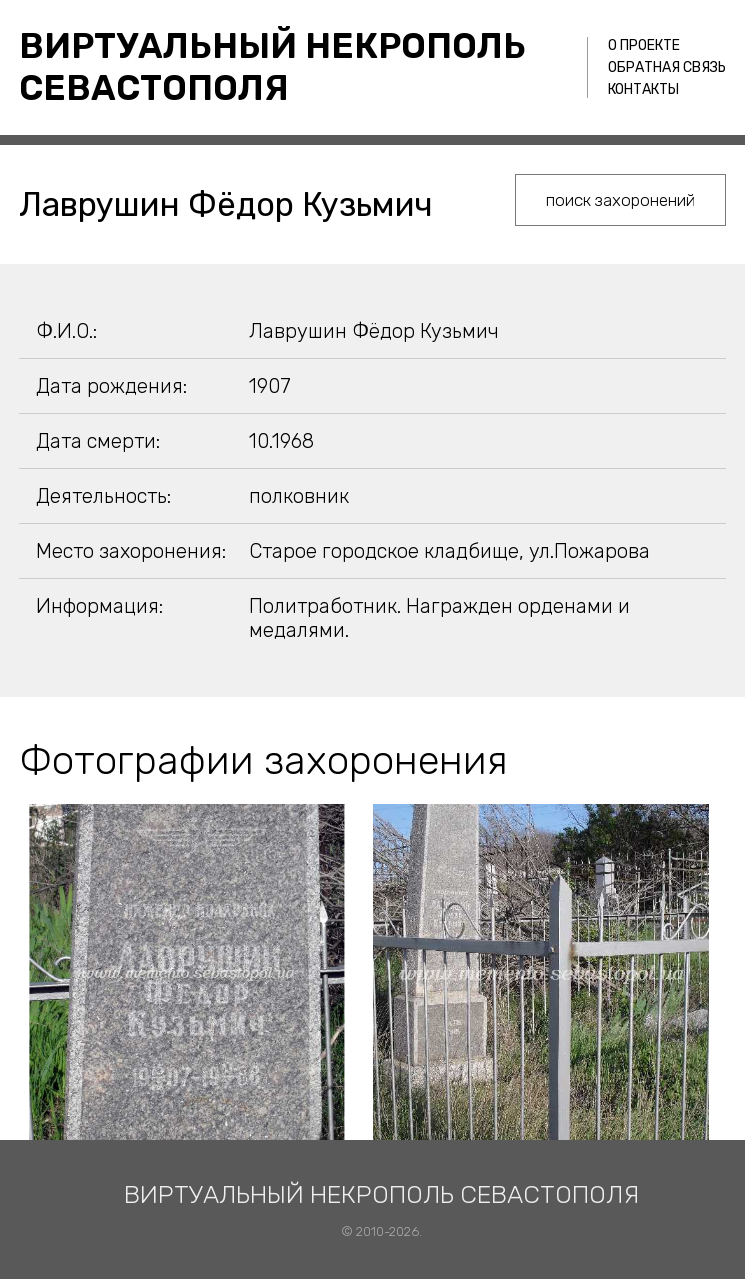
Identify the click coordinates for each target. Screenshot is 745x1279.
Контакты (643, 89)
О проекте (644, 45)
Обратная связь (667, 67)
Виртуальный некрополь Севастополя (272, 67)
